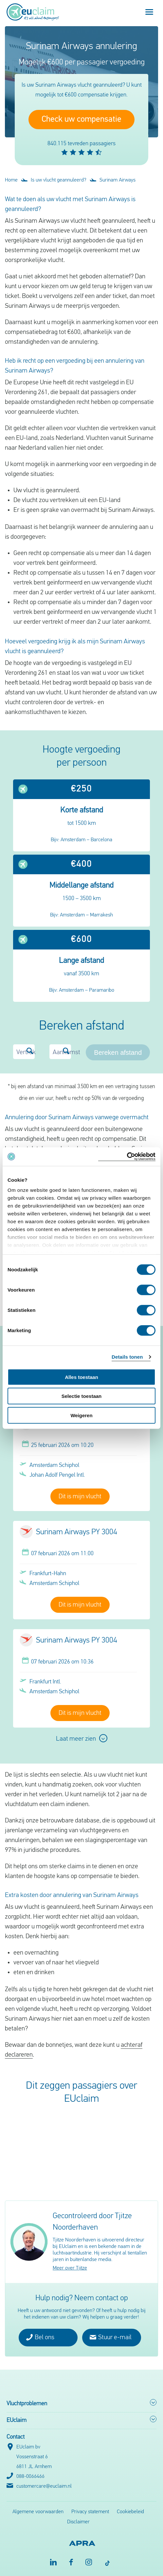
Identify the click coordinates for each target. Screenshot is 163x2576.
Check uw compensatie (81, 119)
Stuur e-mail (111, 2337)
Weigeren (81, 1415)
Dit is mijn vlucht (80, 1496)
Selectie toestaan (82, 1396)
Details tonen (127, 1357)
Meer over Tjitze (70, 2268)
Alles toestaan (81, 1377)
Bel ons (40, 2337)
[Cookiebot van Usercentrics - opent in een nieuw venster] (126, 1156)
